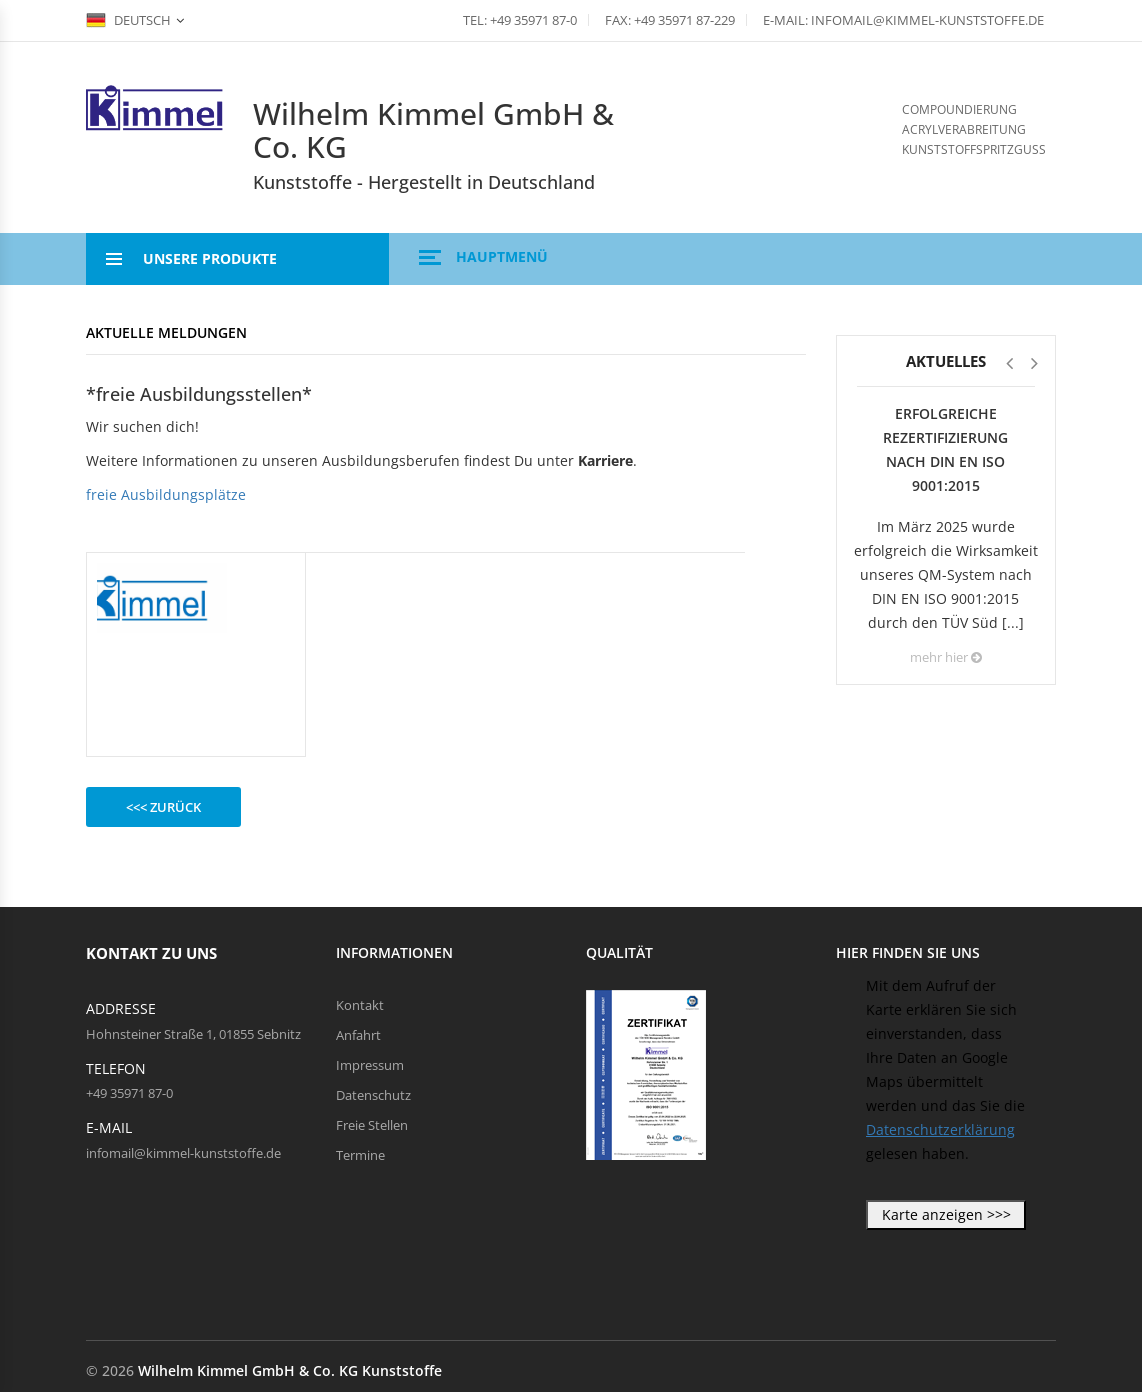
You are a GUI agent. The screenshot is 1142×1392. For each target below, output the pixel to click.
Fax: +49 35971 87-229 (670, 20)
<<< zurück (163, 807)
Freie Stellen (372, 1125)
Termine (360, 1155)
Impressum (370, 1065)
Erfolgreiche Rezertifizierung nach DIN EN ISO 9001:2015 (945, 449)
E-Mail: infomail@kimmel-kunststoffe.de (903, 20)
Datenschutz (373, 1095)
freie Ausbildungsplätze (166, 494)
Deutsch (128, 20)
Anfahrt (358, 1035)
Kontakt (360, 1005)
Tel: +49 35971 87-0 (520, 20)
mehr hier (946, 657)
